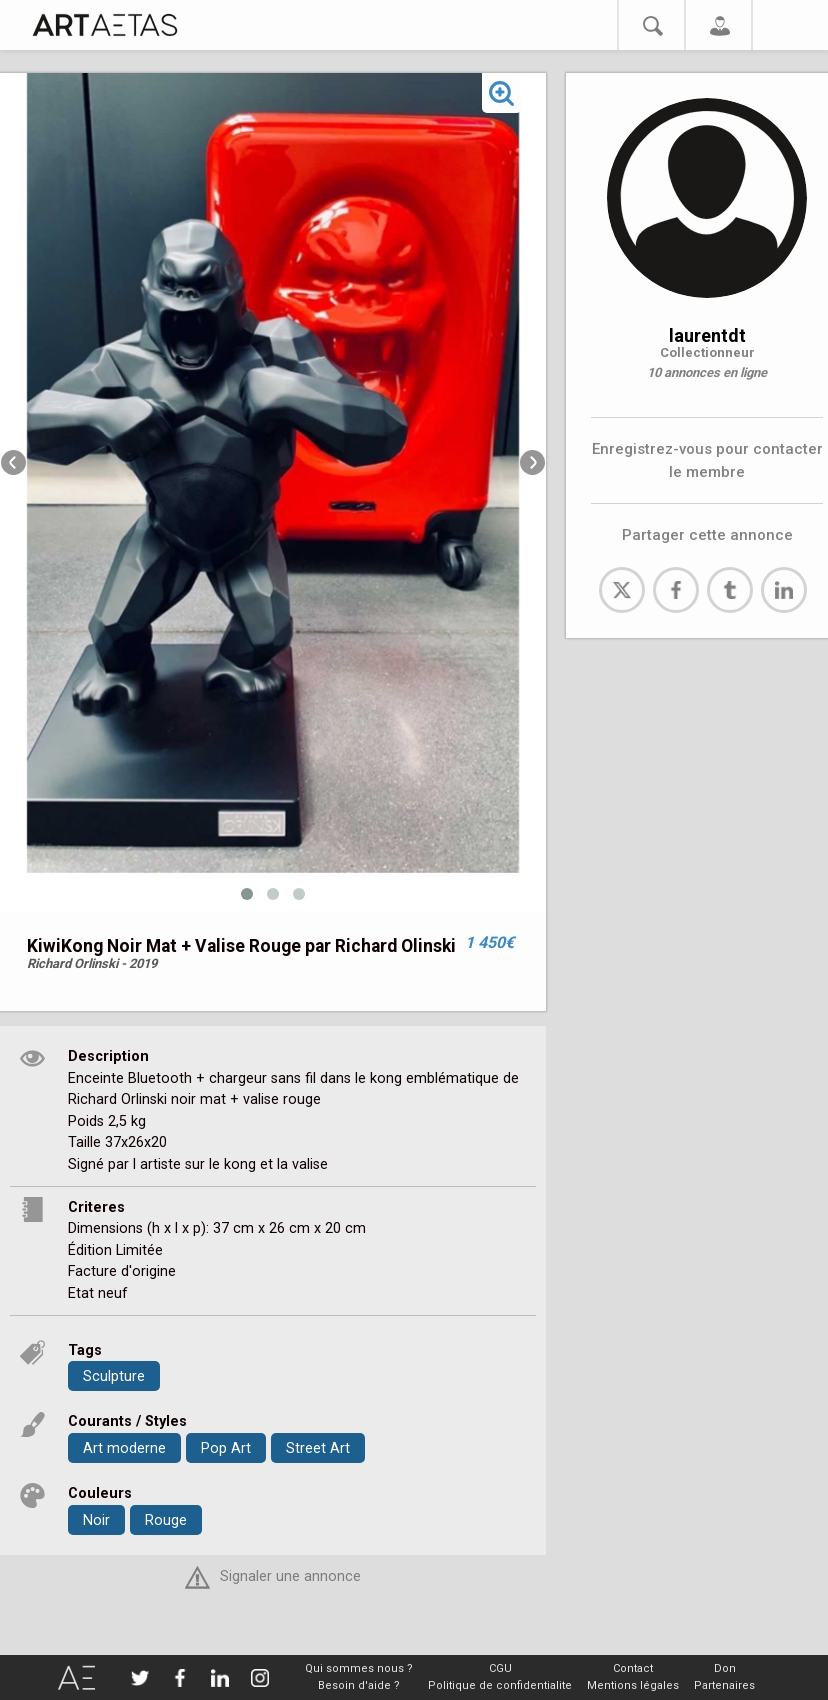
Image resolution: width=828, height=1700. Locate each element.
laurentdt (707, 335)
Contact (633, 1668)
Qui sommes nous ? (359, 1668)
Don (725, 1668)
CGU (500, 1668)
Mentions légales (633, 1685)
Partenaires (724, 1685)
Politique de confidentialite (500, 1685)
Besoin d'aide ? (359, 1685)
